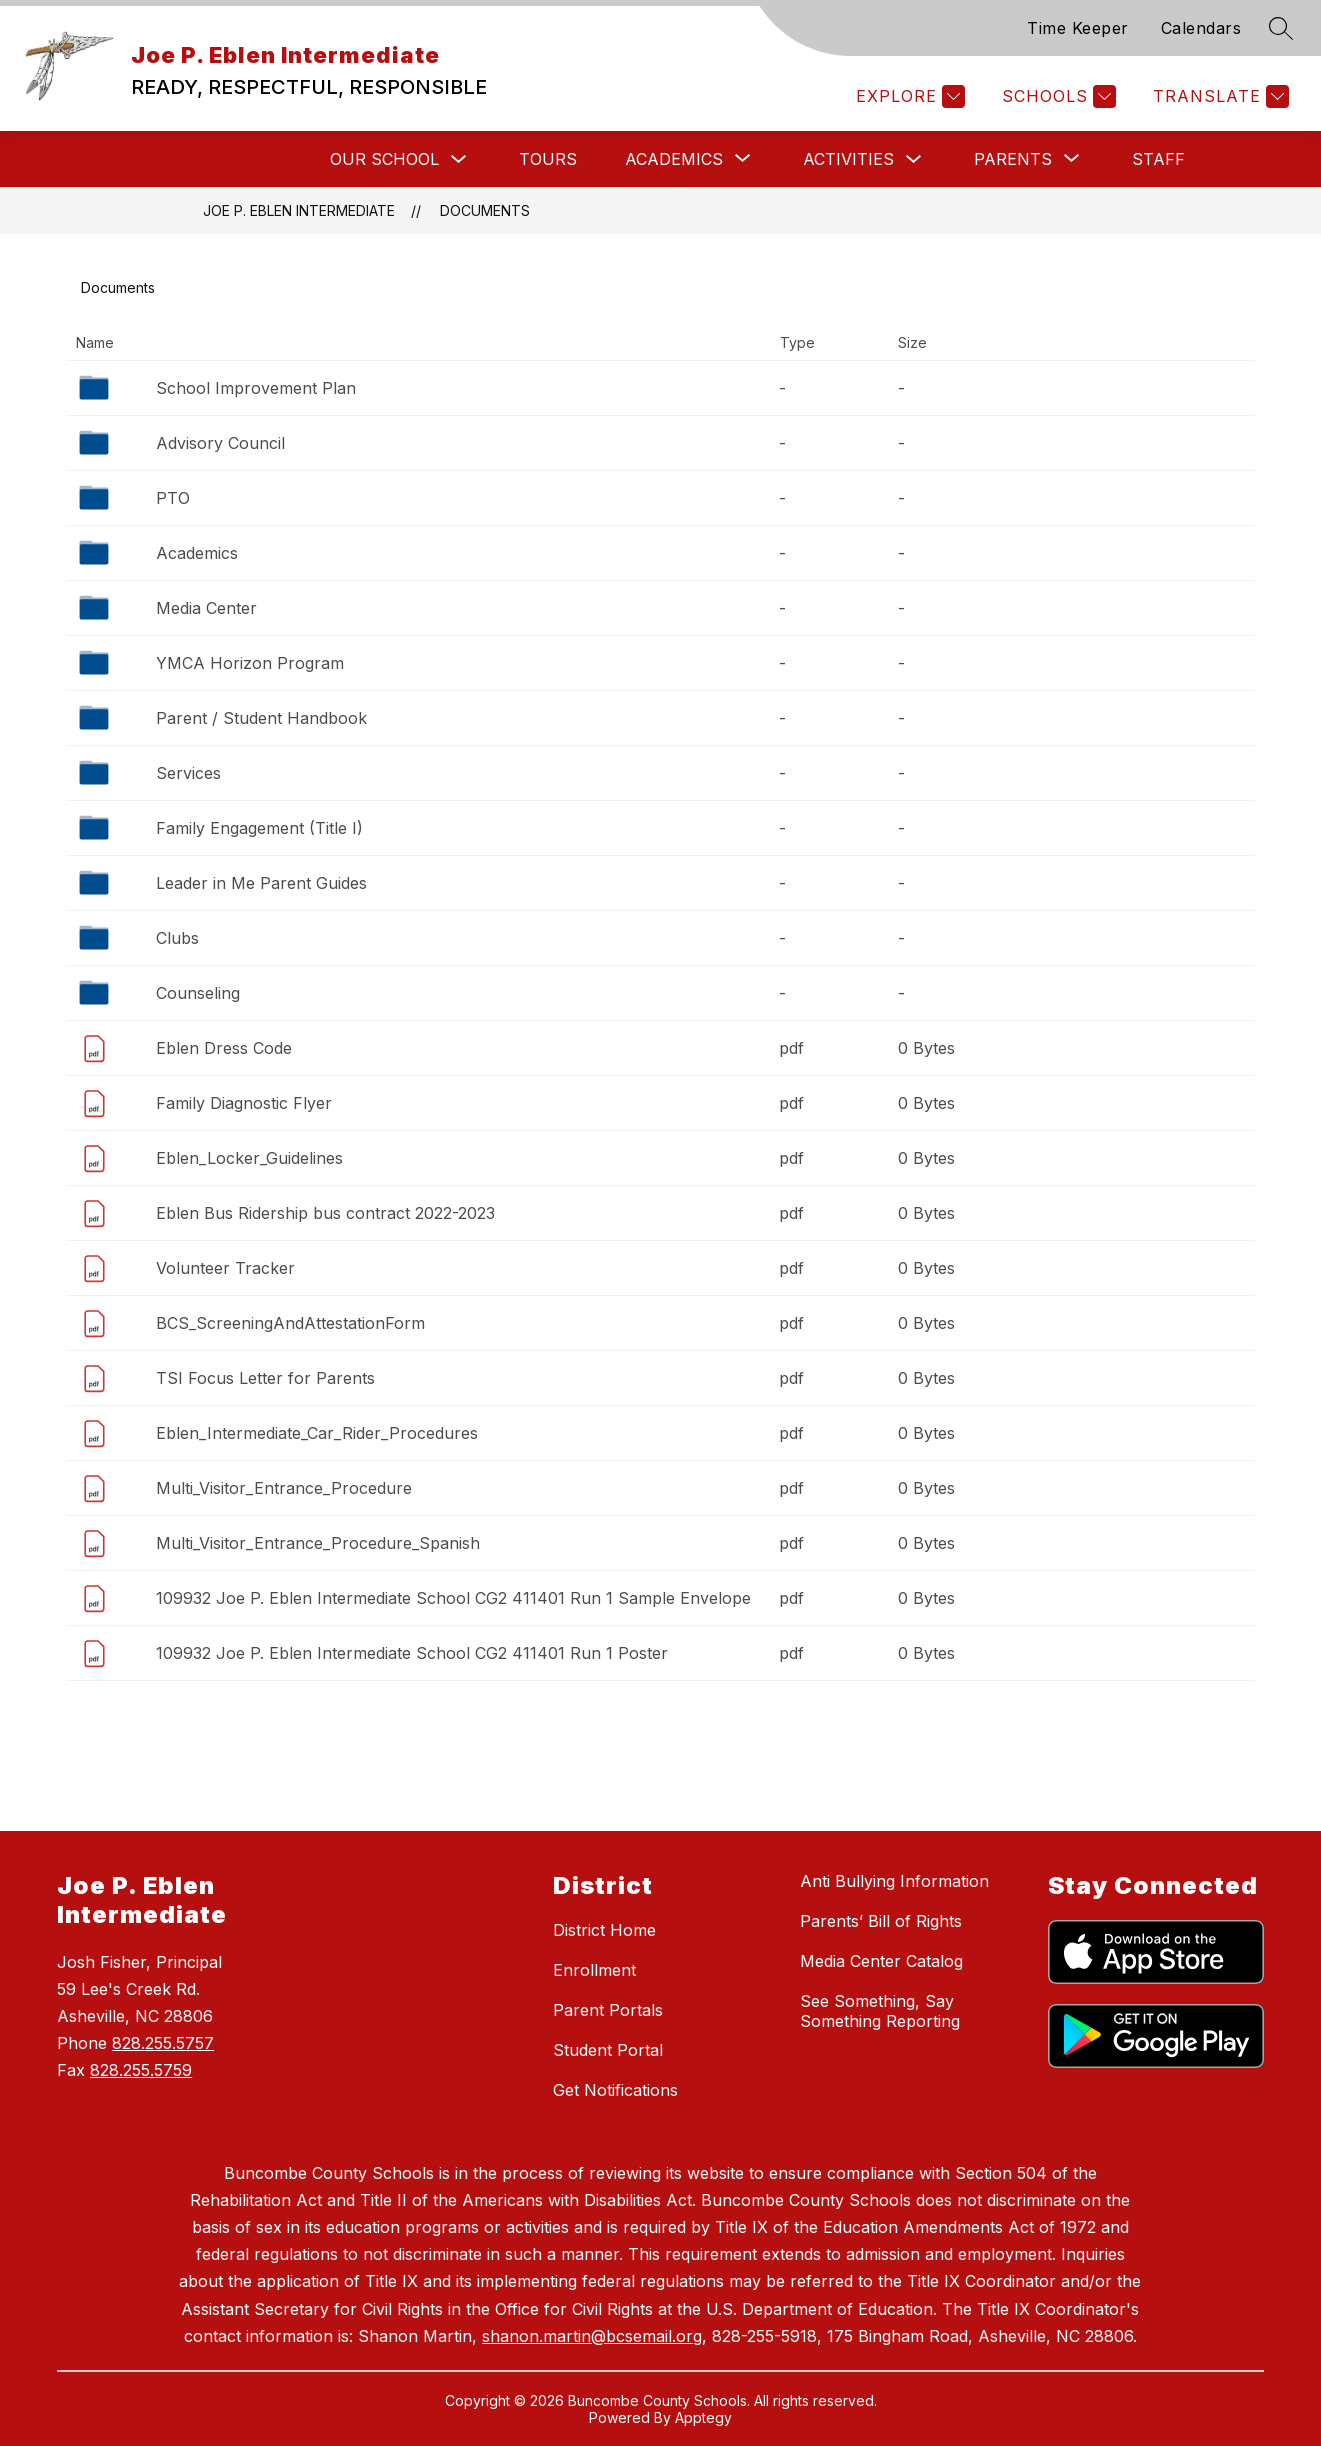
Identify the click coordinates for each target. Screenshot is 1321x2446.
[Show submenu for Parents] (1013, 159)
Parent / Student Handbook (261, 718)
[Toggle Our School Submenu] (459, 159)
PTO (173, 498)
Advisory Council (220, 443)
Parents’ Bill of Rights (881, 1921)
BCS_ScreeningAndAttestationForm (290, 1323)
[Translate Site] (1218, 96)
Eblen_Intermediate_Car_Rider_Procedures (317, 1433)
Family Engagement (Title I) (259, 828)
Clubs (177, 938)
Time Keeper (1078, 28)
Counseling (198, 993)
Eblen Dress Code (224, 1048)
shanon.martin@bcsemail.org (592, 2336)
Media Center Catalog (881, 1961)
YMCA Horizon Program (250, 663)
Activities (848, 159)
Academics (197, 553)
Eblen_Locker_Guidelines (249, 1158)
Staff (1158, 159)
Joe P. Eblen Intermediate (299, 210)
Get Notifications (615, 2090)
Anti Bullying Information (894, 1881)
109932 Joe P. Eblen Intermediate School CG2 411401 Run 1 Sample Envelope (453, 1598)
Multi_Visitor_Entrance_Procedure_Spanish (318, 1543)
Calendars (1201, 28)
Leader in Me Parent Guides (261, 883)
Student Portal (608, 2050)
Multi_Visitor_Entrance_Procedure (284, 1488)
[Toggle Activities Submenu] (914, 159)
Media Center (206, 608)
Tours (548, 159)
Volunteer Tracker (225, 1268)
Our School (384, 159)
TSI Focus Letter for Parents (265, 1378)
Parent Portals (608, 2010)
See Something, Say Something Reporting (880, 2011)
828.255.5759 (141, 2070)
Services (188, 773)
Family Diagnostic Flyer (244, 1103)
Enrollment (594, 1970)
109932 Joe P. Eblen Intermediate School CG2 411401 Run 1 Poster (412, 1653)
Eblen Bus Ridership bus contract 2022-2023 (325, 1213)
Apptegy (703, 2417)
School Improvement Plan (256, 388)
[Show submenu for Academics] (674, 159)
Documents (485, 210)
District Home (604, 1930)
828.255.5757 (163, 2043)
